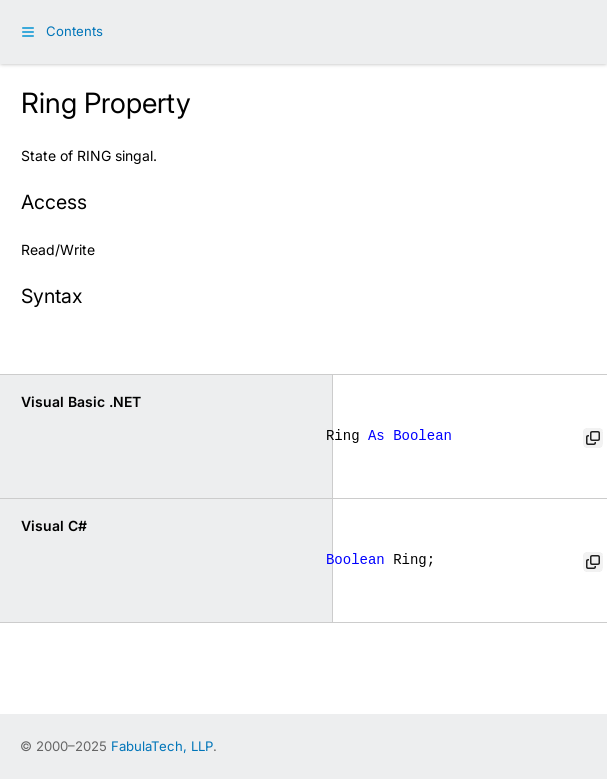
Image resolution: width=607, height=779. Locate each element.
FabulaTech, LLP (162, 746)
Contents (74, 31)
